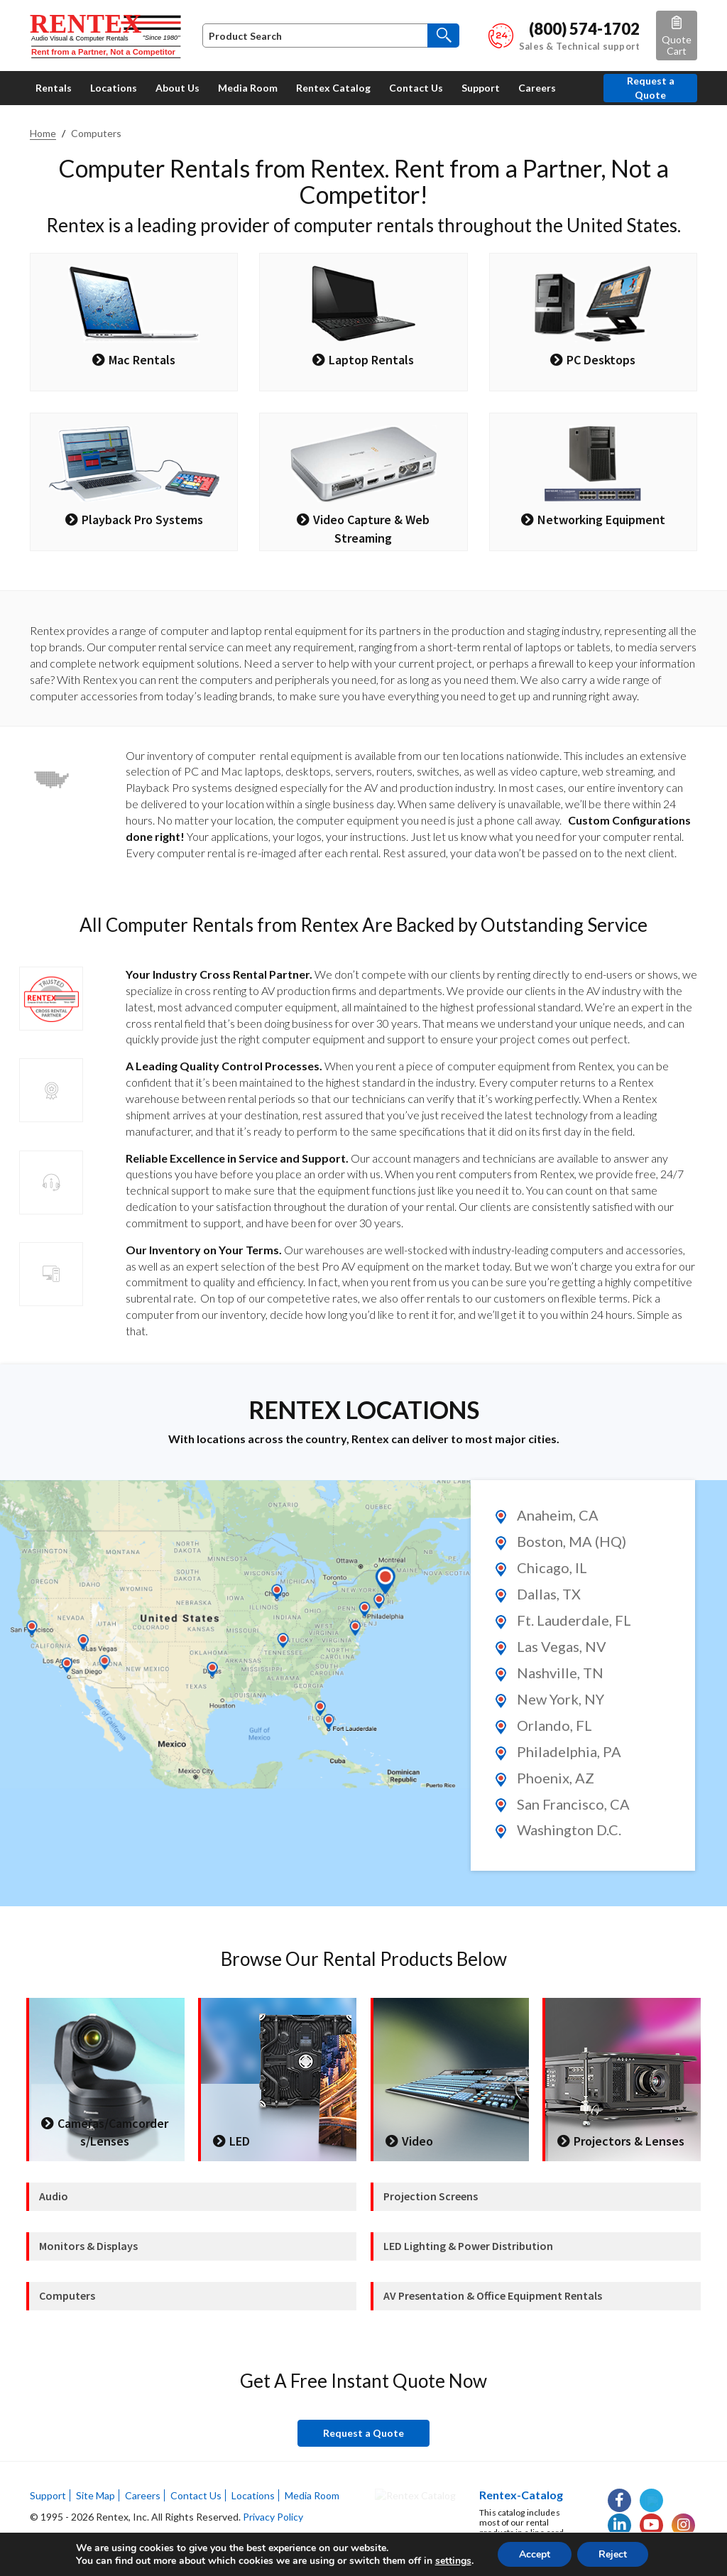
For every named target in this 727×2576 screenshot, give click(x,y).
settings (453, 2561)
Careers (142, 2495)
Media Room (312, 2495)
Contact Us (196, 2495)
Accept (534, 2554)
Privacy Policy (273, 2517)
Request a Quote (650, 88)
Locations (253, 2495)
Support (48, 2495)
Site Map (95, 2495)
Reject (612, 2554)
